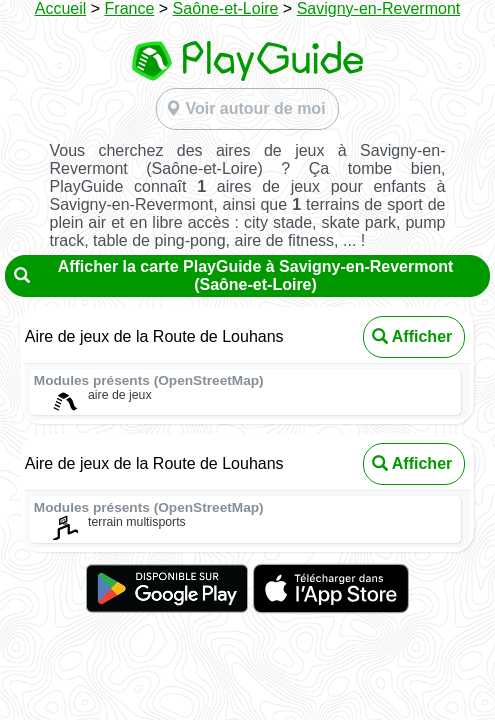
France (130, 8)
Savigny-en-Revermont (379, 8)
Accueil (61, 8)
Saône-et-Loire (226, 8)
